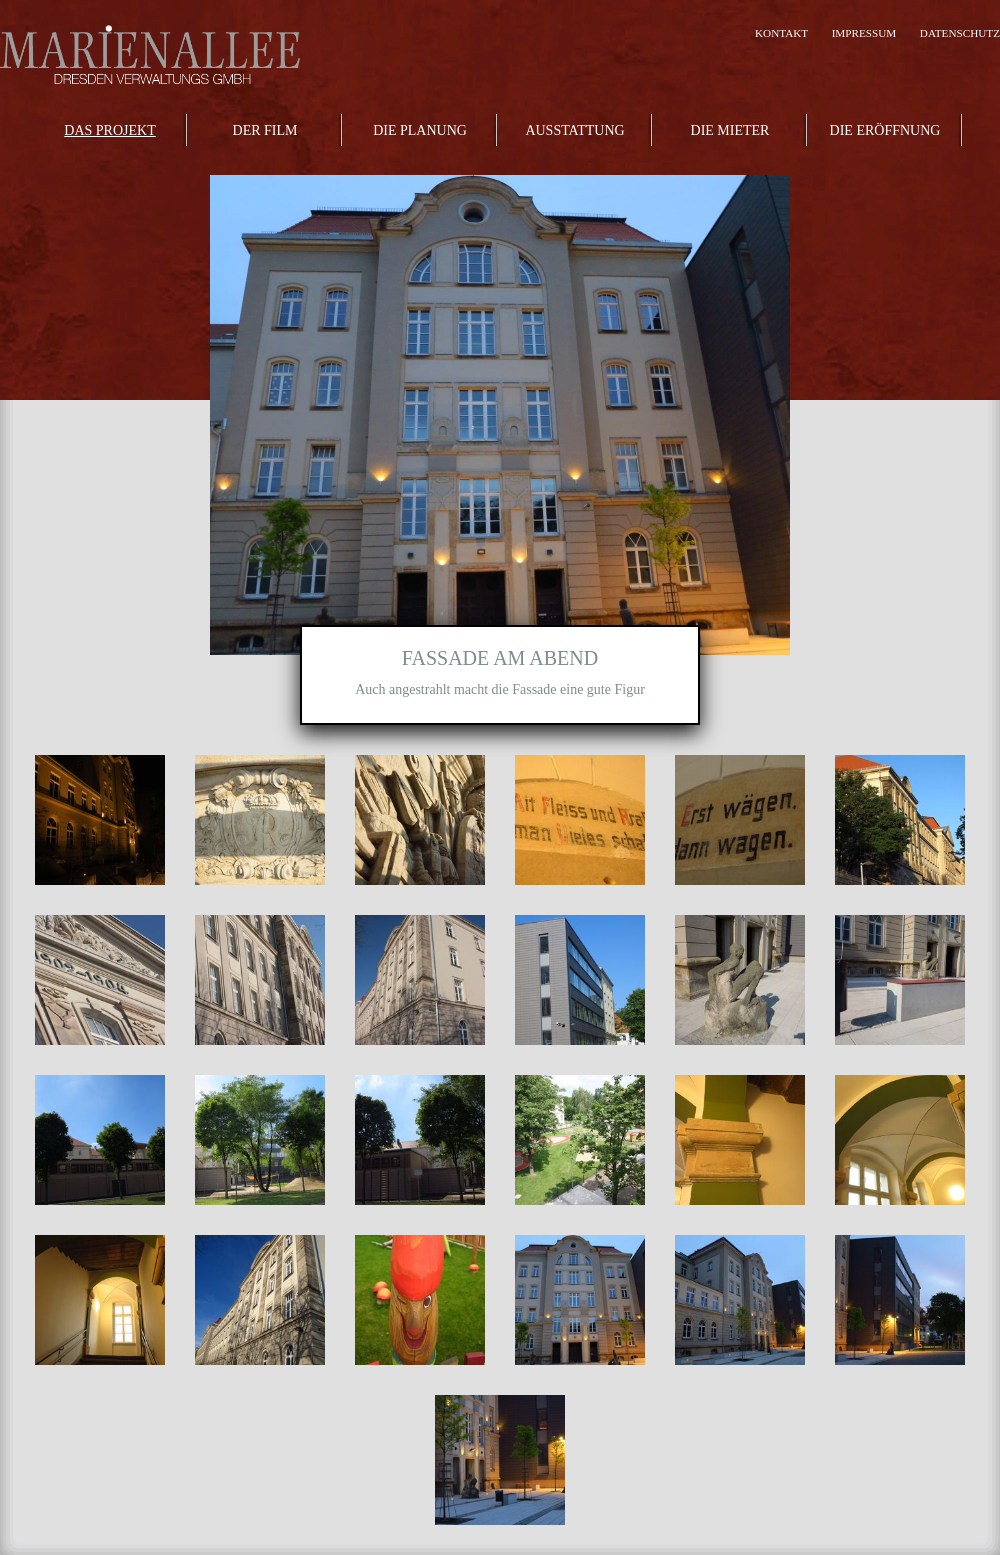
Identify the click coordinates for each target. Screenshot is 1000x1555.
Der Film (265, 130)
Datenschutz (960, 33)
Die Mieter (730, 130)
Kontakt (781, 33)
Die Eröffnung (885, 130)
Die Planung (420, 130)
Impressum (864, 33)
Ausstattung (574, 130)
